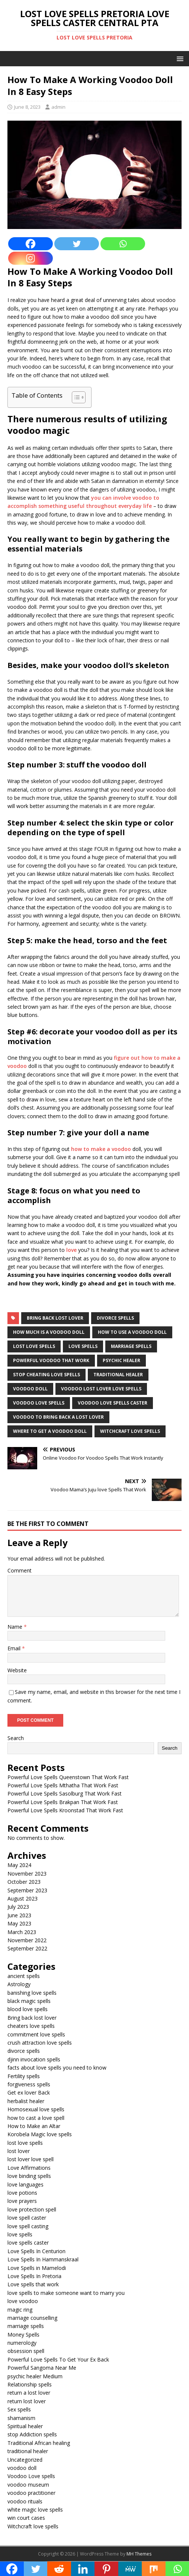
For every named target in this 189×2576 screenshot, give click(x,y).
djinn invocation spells (33, 2059)
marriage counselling (32, 2317)
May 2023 (19, 1923)
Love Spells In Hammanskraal (43, 2259)
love (72, 1249)
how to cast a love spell (35, 2117)
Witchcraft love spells (32, 2526)
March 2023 (21, 1932)
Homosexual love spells (35, 2109)
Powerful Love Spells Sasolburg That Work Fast (64, 1793)
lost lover (18, 2150)
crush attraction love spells (39, 2042)
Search (15, 1738)
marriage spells (131, 1346)
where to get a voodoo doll (50, 1431)
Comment (19, 1570)
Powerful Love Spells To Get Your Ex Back (58, 2359)
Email (14, 1648)
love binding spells (29, 2175)
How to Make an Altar (33, 2126)
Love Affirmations (29, 2167)
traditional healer (118, 1374)
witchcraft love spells (130, 1431)
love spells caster (28, 2242)
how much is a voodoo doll (48, 1332)
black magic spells (29, 2000)
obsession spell (25, 2350)
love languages (25, 2184)
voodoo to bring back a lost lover (58, 1417)
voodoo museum (28, 2484)
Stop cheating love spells (46, 1374)
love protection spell (31, 2209)
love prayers (22, 2200)
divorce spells (115, 1318)
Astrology (19, 1984)
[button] (178, 58)
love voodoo (22, 2301)
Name (15, 1626)
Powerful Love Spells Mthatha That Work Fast (62, 1785)
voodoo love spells (38, 1403)
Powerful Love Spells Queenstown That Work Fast (68, 1777)
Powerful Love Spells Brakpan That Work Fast (62, 1802)
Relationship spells (29, 2384)
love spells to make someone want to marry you (66, 2292)
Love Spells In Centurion (36, 2251)
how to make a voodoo (101, 1148)
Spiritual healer (25, 2426)
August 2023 (22, 1898)
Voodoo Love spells (31, 2476)
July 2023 (18, 1906)
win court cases (26, 2517)
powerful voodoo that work (51, 1360)
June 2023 (19, 1915)
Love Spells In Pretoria (34, 2276)
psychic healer (121, 1360)
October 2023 (24, 1881)
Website (17, 1670)
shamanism (21, 2417)
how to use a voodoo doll (132, 1332)
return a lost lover (28, 2392)
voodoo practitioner (31, 2492)
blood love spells (27, 2009)
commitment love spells (36, 2034)
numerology (21, 2342)
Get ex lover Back (28, 2092)
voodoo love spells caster (112, 1403)
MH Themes (138, 2554)
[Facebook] (30, 243)
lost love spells (34, 1346)
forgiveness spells (28, 2084)
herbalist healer (25, 2101)
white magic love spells (35, 2509)
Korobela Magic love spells (39, 2134)
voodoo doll (30, 1389)
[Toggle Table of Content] (75, 397)
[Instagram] (30, 258)
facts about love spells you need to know (56, 2067)
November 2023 (27, 1873)
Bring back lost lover (55, 1318)
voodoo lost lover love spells (101, 1389)
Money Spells (23, 2334)
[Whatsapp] (122, 243)
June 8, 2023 (27, 107)
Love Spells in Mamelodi (36, 2267)
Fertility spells (23, 2076)
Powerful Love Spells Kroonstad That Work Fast (65, 1810)
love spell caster (26, 2217)
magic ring (19, 2309)
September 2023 (27, 1890)
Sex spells (19, 2409)
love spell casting (27, 2226)
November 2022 (27, 1940)
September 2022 (27, 1948)
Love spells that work (33, 2284)
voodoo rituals (24, 2501)
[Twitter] (76, 243)
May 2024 (19, 1865)
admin (58, 107)
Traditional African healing (38, 2442)
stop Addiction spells (32, 2434)
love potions (22, 2192)
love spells (82, 1346)
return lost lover (26, 2401)
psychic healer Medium (35, 2376)
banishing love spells (32, 1992)
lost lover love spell (30, 2159)
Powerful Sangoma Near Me (41, 2367)
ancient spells (23, 1975)
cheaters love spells (31, 2025)
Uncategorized (24, 2459)
